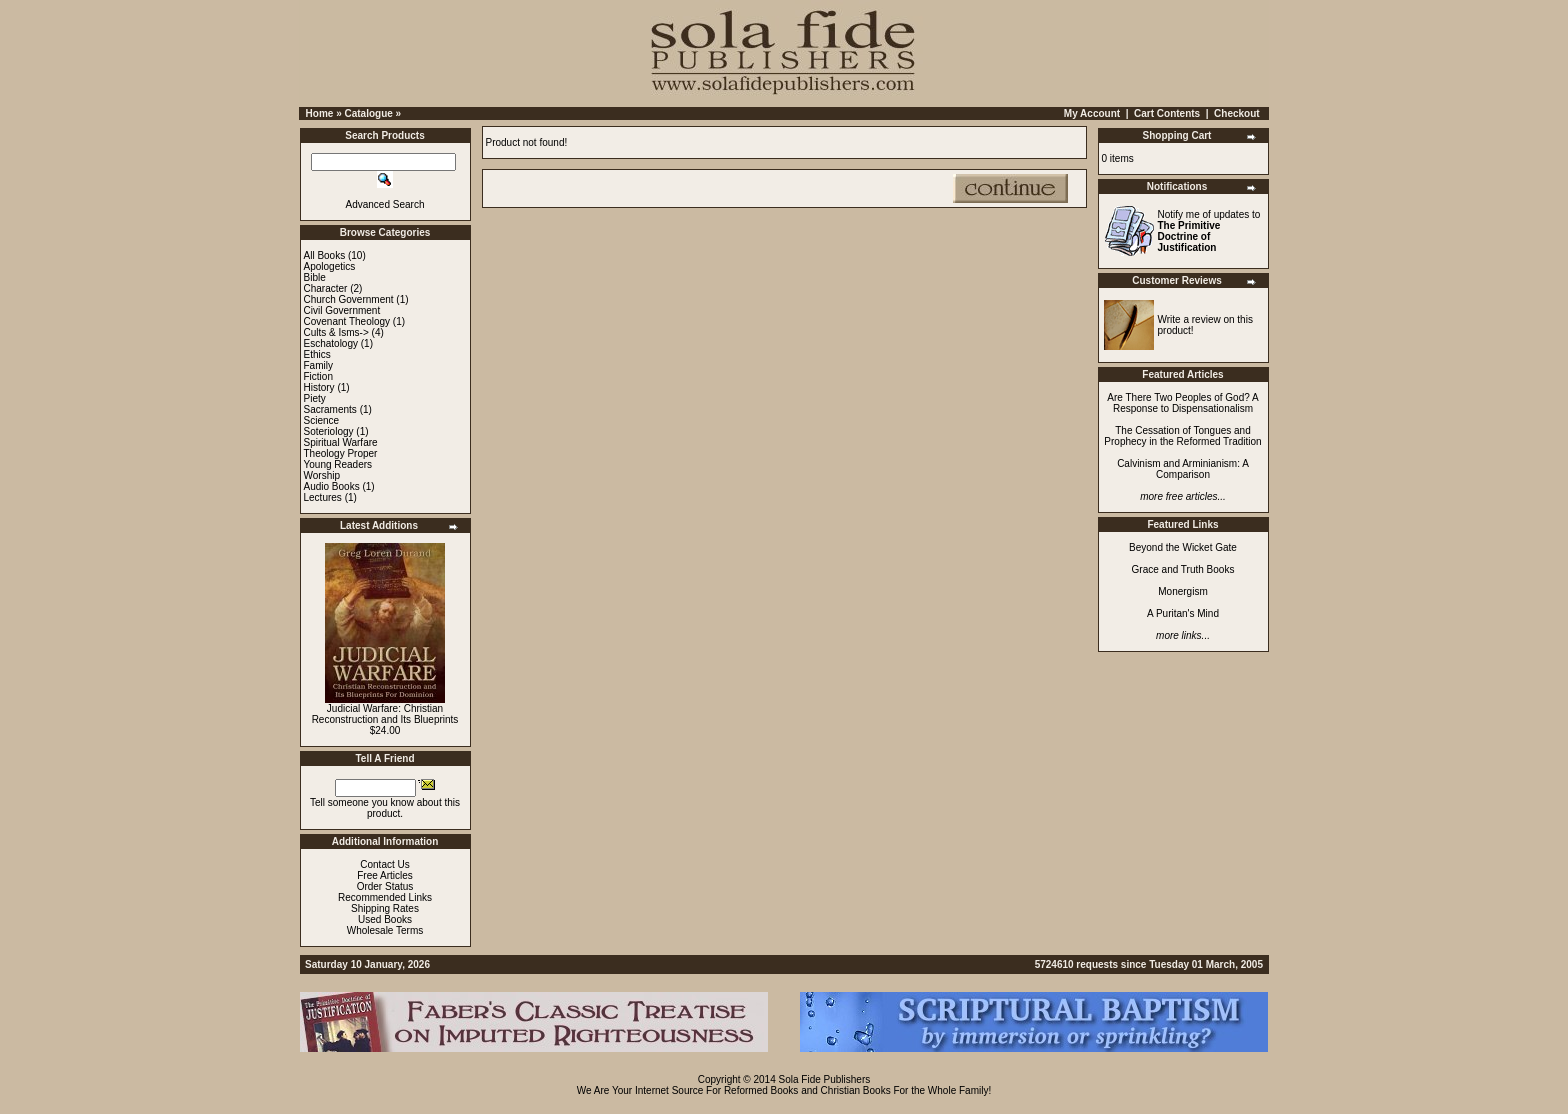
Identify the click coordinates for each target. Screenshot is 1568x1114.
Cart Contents (1167, 113)
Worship (322, 475)
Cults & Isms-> (336, 332)
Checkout (1237, 113)
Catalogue (368, 113)
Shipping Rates (385, 908)
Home (320, 113)
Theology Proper (341, 453)
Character (326, 288)
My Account (1092, 113)
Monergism (1182, 591)
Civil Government (342, 310)
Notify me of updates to (1209, 231)
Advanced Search (385, 204)
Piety (315, 398)
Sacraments (330, 409)
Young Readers (338, 464)
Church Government (349, 299)
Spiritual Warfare (341, 442)
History (319, 387)
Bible (315, 277)
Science (322, 420)
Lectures (323, 497)
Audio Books (332, 486)
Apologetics (330, 266)
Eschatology (331, 343)
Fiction (318, 376)
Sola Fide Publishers (825, 1079)
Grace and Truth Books (1183, 569)
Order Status (385, 886)
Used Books (385, 919)
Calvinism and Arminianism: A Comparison (1183, 469)
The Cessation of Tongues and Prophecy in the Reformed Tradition (1182, 436)
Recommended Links (385, 897)
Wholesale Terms (385, 930)
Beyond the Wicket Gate (1183, 547)
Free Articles (385, 875)
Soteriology (329, 431)
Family (318, 365)
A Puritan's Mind (1183, 613)
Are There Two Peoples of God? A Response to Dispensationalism (1182, 403)
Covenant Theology (347, 321)
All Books (325, 255)
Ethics (317, 354)
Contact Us (384, 864)
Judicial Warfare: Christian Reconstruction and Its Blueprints (385, 714)
